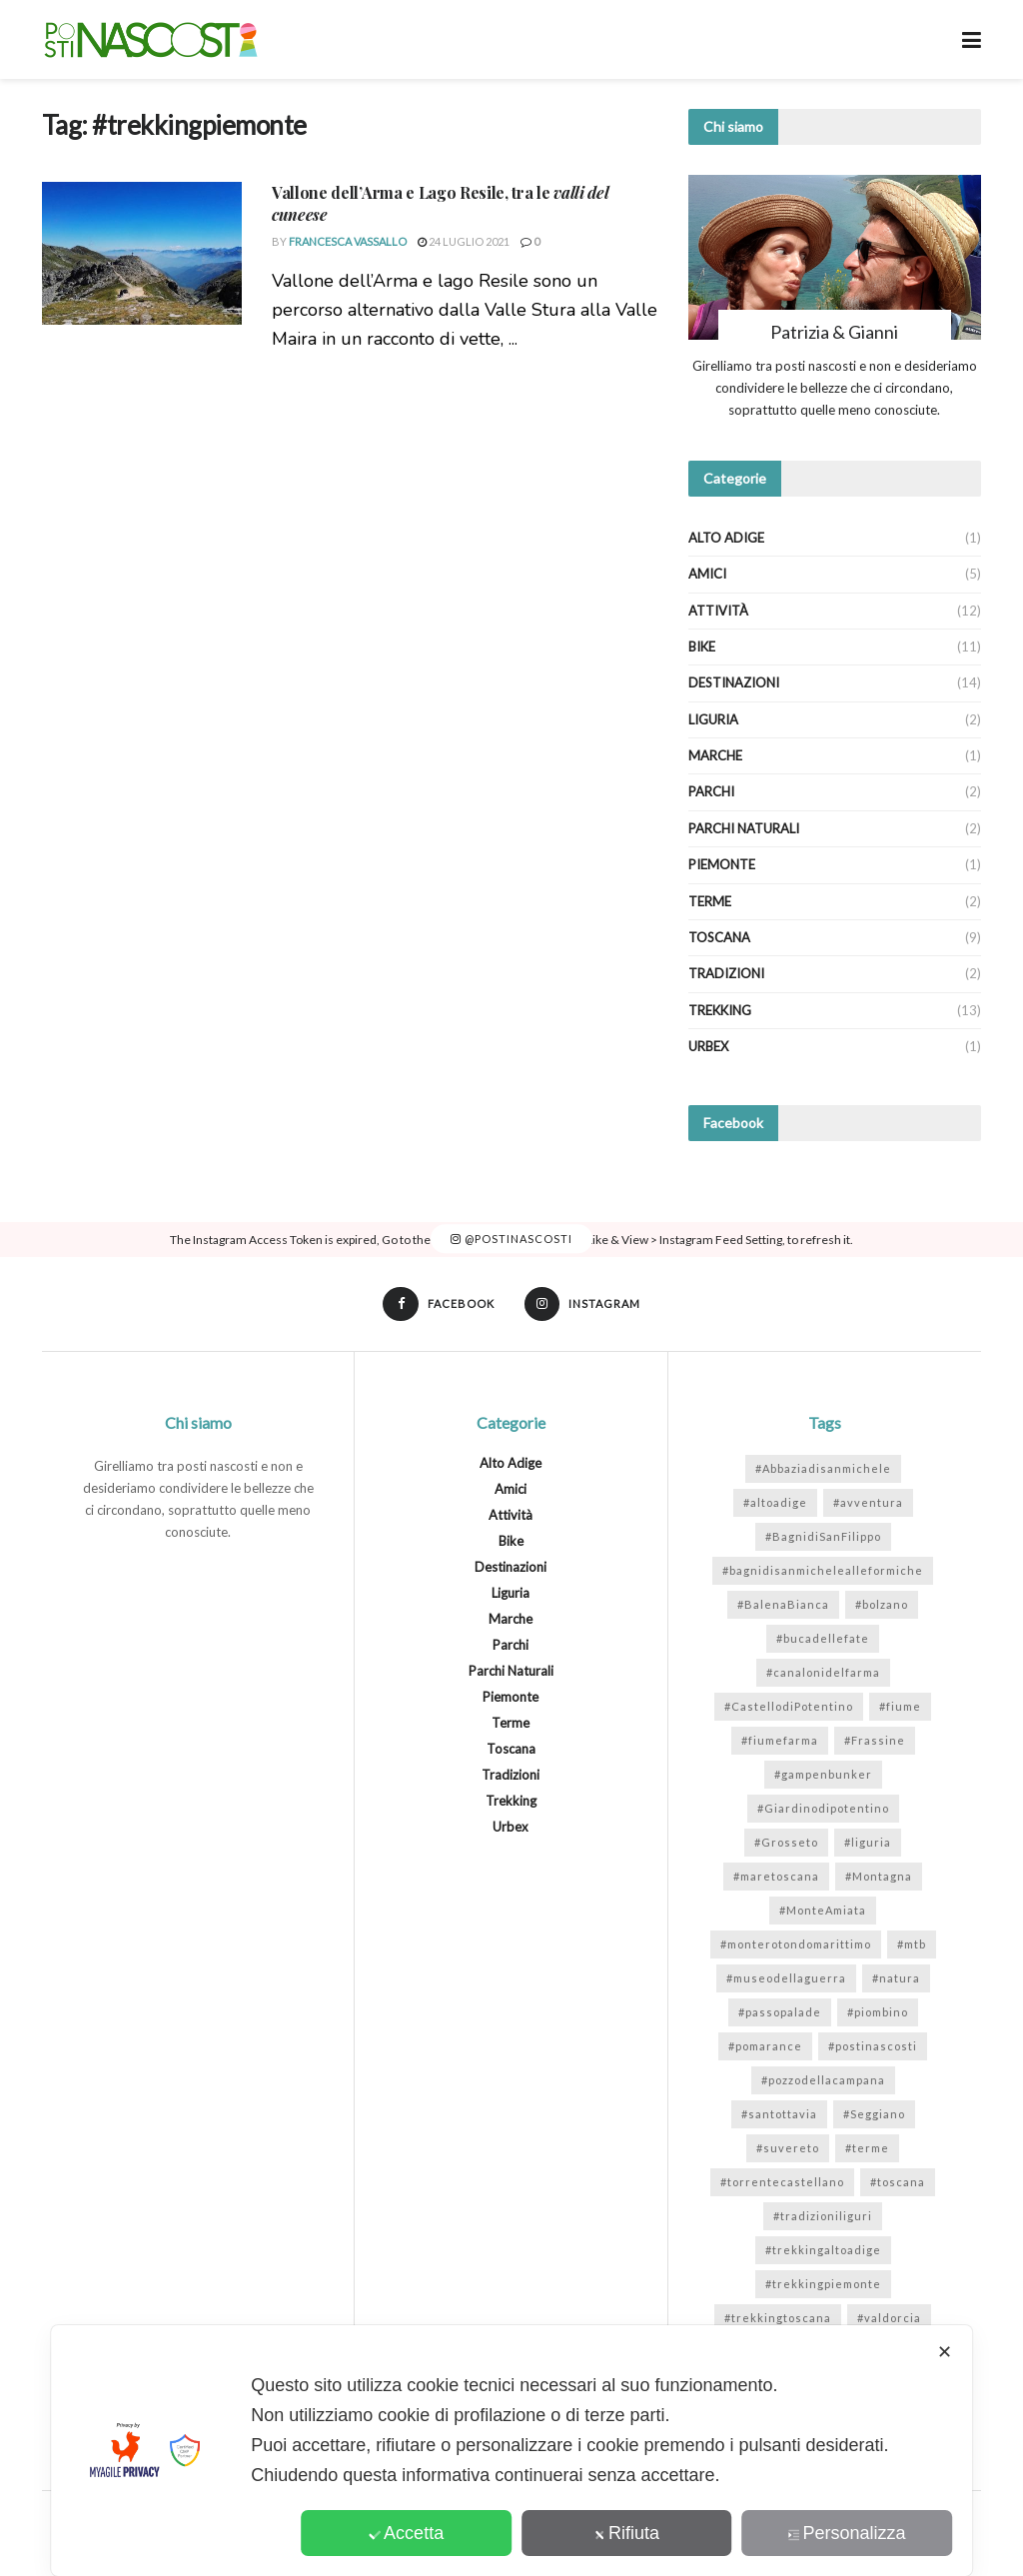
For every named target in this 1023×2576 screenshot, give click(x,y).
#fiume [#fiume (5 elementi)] (900, 1707)
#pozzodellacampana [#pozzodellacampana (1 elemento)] (823, 2080)
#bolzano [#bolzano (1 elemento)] (881, 1605)
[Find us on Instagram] (583, 1305)
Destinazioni (733, 682)
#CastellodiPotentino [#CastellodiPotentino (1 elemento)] (788, 1707)
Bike (701, 646)
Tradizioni (726, 973)
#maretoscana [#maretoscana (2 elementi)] (776, 1877)
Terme (709, 901)
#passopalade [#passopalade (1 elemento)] (779, 2012)
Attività (718, 611)
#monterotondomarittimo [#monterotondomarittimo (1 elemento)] (795, 1944)
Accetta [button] (406, 2533)
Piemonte (721, 864)
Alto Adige (726, 538)
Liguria (713, 719)
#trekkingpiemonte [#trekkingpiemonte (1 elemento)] (823, 2284)
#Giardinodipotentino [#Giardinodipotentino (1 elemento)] (823, 1809)
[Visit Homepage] (151, 40)
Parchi (711, 791)
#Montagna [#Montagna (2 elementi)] (878, 1877)
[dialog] (511, 2450)
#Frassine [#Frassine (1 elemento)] (874, 1741)
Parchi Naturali (743, 828)
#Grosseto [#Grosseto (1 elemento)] (786, 1843)
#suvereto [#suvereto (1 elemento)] (787, 2148)
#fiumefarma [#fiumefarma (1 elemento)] (779, 1741)
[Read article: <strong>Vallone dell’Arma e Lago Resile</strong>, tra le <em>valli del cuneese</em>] (142, 253)
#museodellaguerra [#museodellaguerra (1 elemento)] (786, 1978)
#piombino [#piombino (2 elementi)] (877, 2012)
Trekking (719, 1010)
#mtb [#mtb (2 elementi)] (911, 1944)
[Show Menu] (971, 39)
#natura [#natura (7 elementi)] (896, 1978)
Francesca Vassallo (348, 241)
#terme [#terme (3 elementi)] (867, 2148)
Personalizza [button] (847, 2533)
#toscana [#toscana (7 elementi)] (897, 2182)
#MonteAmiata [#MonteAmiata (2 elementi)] (822, 1911)
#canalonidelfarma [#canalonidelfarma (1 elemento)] (823, 1673)
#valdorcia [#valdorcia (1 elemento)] (889, 2318)
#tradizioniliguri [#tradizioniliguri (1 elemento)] (822, 2216)
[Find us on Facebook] (438, 1305)
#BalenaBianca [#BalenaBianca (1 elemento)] (783, 1605)
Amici (707, 574)
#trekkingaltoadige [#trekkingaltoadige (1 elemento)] (823, 2250)
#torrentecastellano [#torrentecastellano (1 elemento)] (782, 2182)
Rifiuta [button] (626, 2533)
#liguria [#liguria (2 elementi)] (867, 1843)
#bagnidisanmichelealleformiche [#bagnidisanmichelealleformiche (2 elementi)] (822, 1571)
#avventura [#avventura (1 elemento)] (868, 1503)
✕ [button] (944, 2352)
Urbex (708, 1046)
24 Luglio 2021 (464, 241)
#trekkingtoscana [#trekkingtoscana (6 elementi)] (777, 2318)
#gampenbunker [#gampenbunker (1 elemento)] (823, 1775)
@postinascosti (511, 1238)
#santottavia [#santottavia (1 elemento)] (779, 2114)
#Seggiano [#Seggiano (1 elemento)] (874, 2114)
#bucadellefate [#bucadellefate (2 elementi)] (822, 1639)
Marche (715, 755)
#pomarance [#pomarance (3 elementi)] (765, 2046)
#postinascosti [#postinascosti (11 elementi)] (872, 2046)
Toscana (719, 937)
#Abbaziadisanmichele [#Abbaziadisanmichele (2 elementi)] (823, 1469)
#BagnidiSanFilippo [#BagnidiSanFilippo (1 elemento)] (823, 1537)
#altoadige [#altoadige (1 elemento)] (775, 1503)
